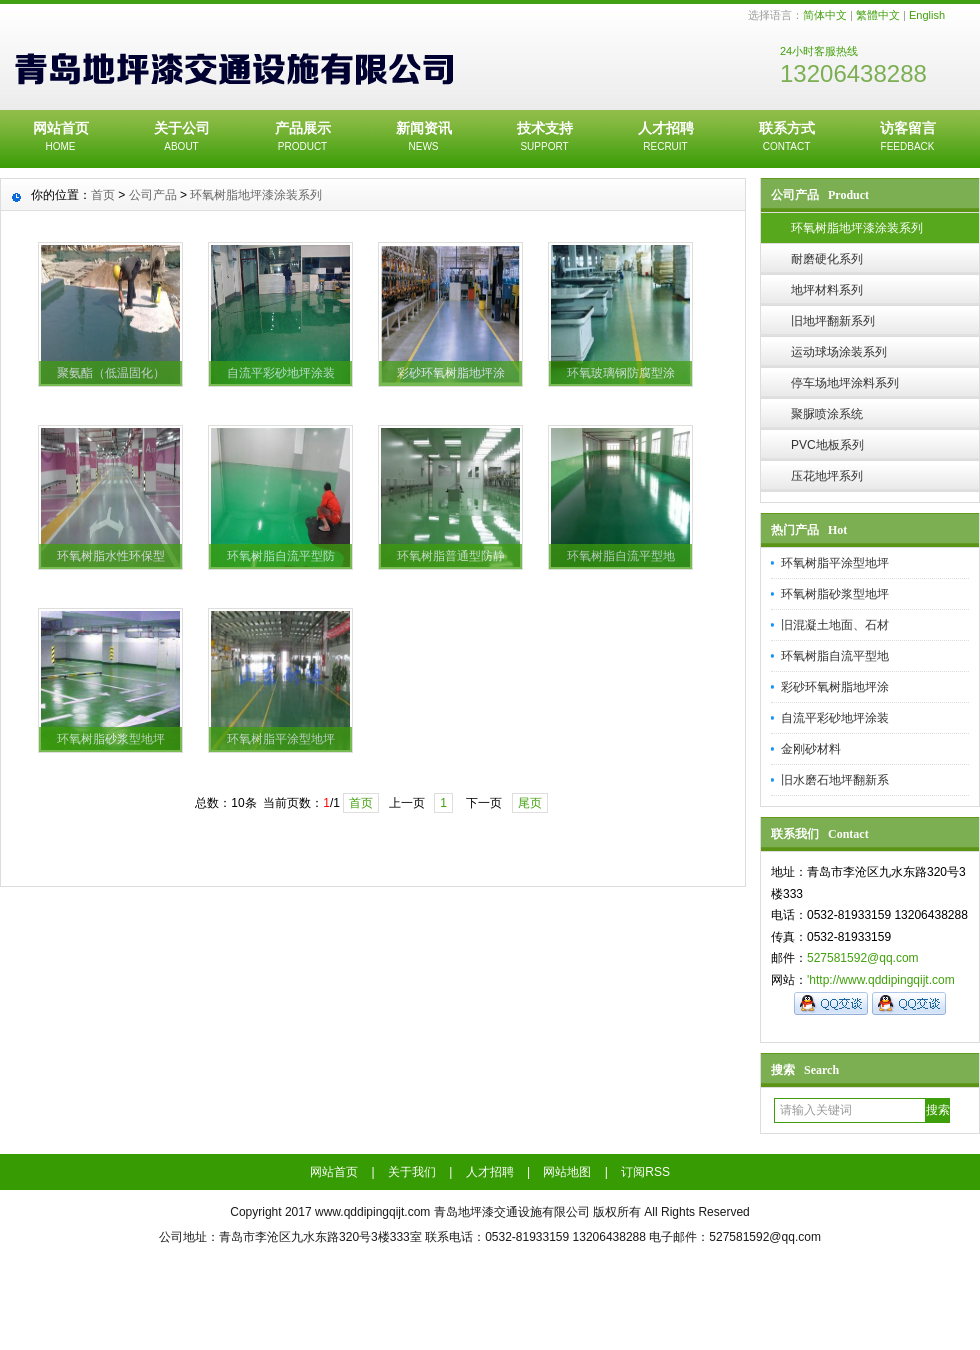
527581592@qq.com (863, 958)
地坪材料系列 (827, 290)
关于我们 (412, 1172)
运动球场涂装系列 (839, 352)
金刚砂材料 (811, 749)
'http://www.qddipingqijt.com (881, 980)
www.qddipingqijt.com (372, 1212)
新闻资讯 (423, 138)
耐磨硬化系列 (827, 259)
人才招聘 (665, 138)
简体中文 (825, 15)
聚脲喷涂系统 (827, 414)
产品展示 (302, 138)
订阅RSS (645, 1172)
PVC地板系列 (827, 445)
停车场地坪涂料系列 (845, 383)
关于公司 (181, 138)
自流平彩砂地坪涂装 (835, 718)
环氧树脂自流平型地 (835, 656)
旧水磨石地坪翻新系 (835, 780)
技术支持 (544, 138)
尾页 (530, 803)
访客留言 (907, 138)
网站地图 (567, 1172)
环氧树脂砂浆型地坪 (835, 594)
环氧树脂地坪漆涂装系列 (857, 228)
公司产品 (153, 195)
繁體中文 (878, 15)
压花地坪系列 (827, 476)
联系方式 (786, 138)
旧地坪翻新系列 (833, 321)
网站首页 (60, 138)
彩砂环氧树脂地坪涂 (835, 687)
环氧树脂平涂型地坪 (835, 563)
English (927, 15)
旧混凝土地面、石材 (835, 625)
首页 (103, 195)
